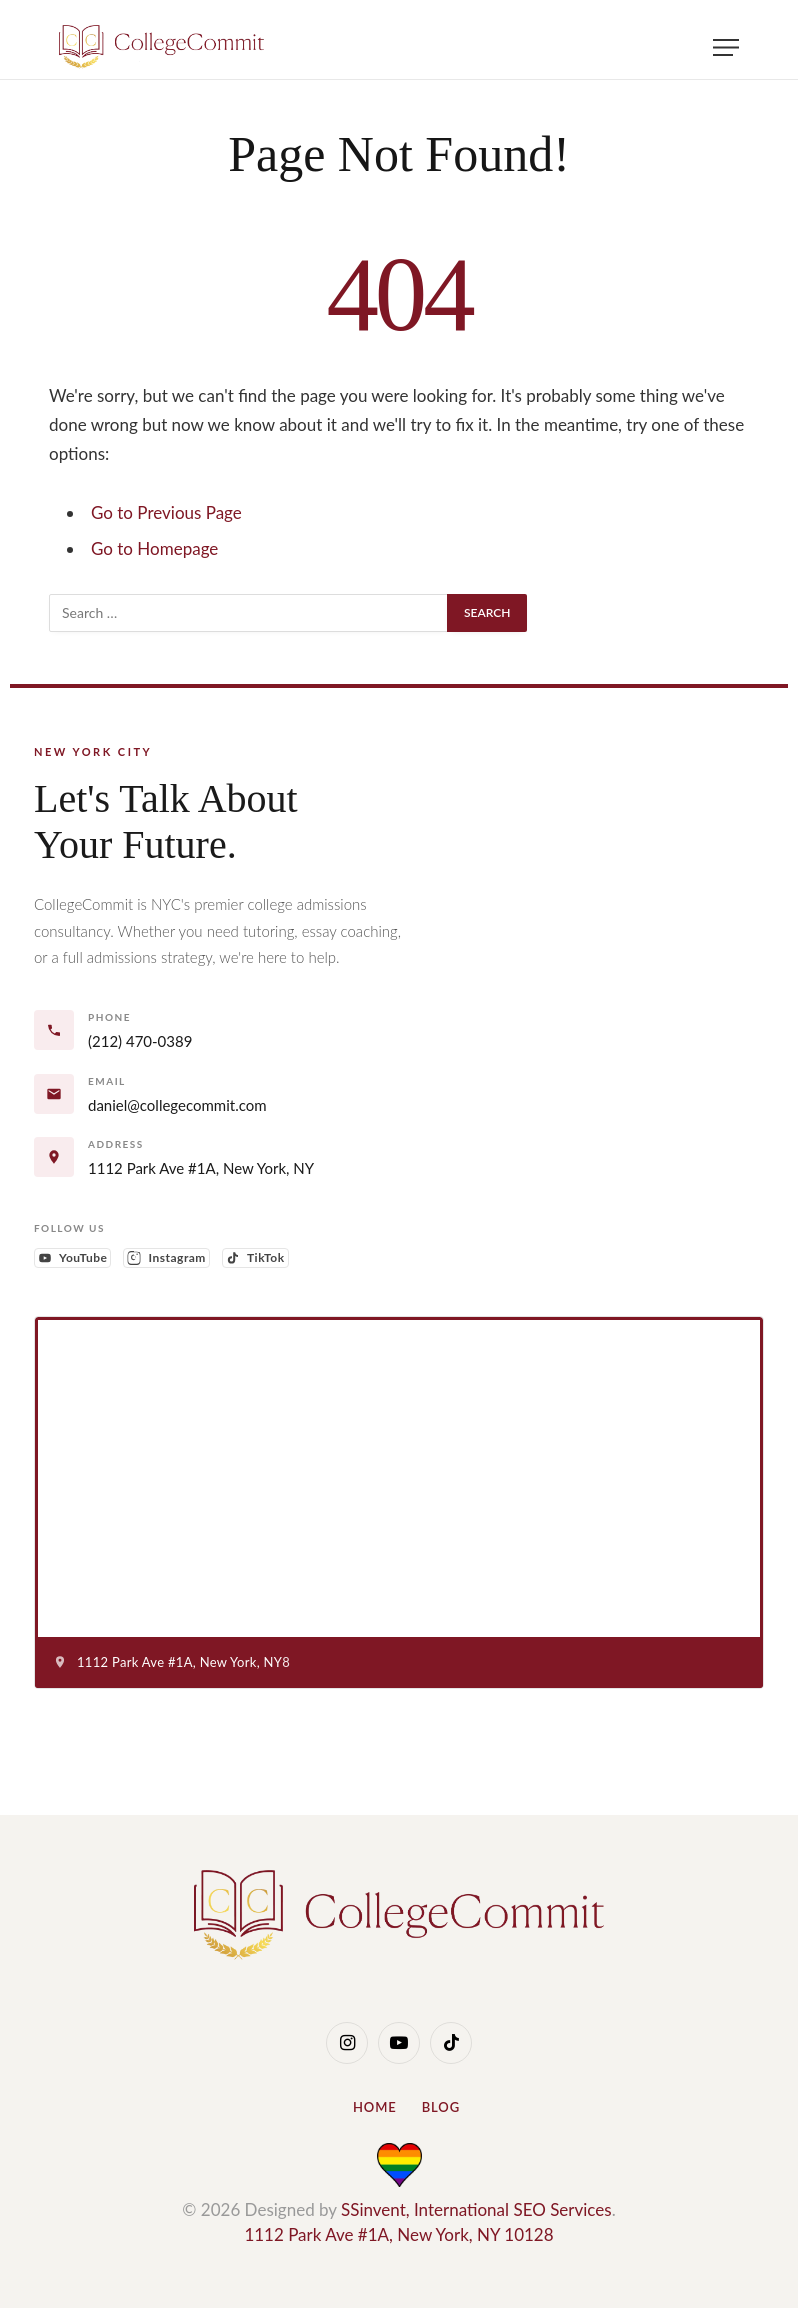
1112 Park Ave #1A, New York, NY (201, 1168)
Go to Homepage (154, 548)
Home (375, 2107)
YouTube (74, 1259)
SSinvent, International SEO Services (476, 2209)
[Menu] (726, 47)
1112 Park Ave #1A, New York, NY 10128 (398, 2234)
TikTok (257, 1259)
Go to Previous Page (166, 512)
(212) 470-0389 (140, 1041)
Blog (441, 2107)
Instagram (168, 1259)
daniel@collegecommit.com (177, 1105)
